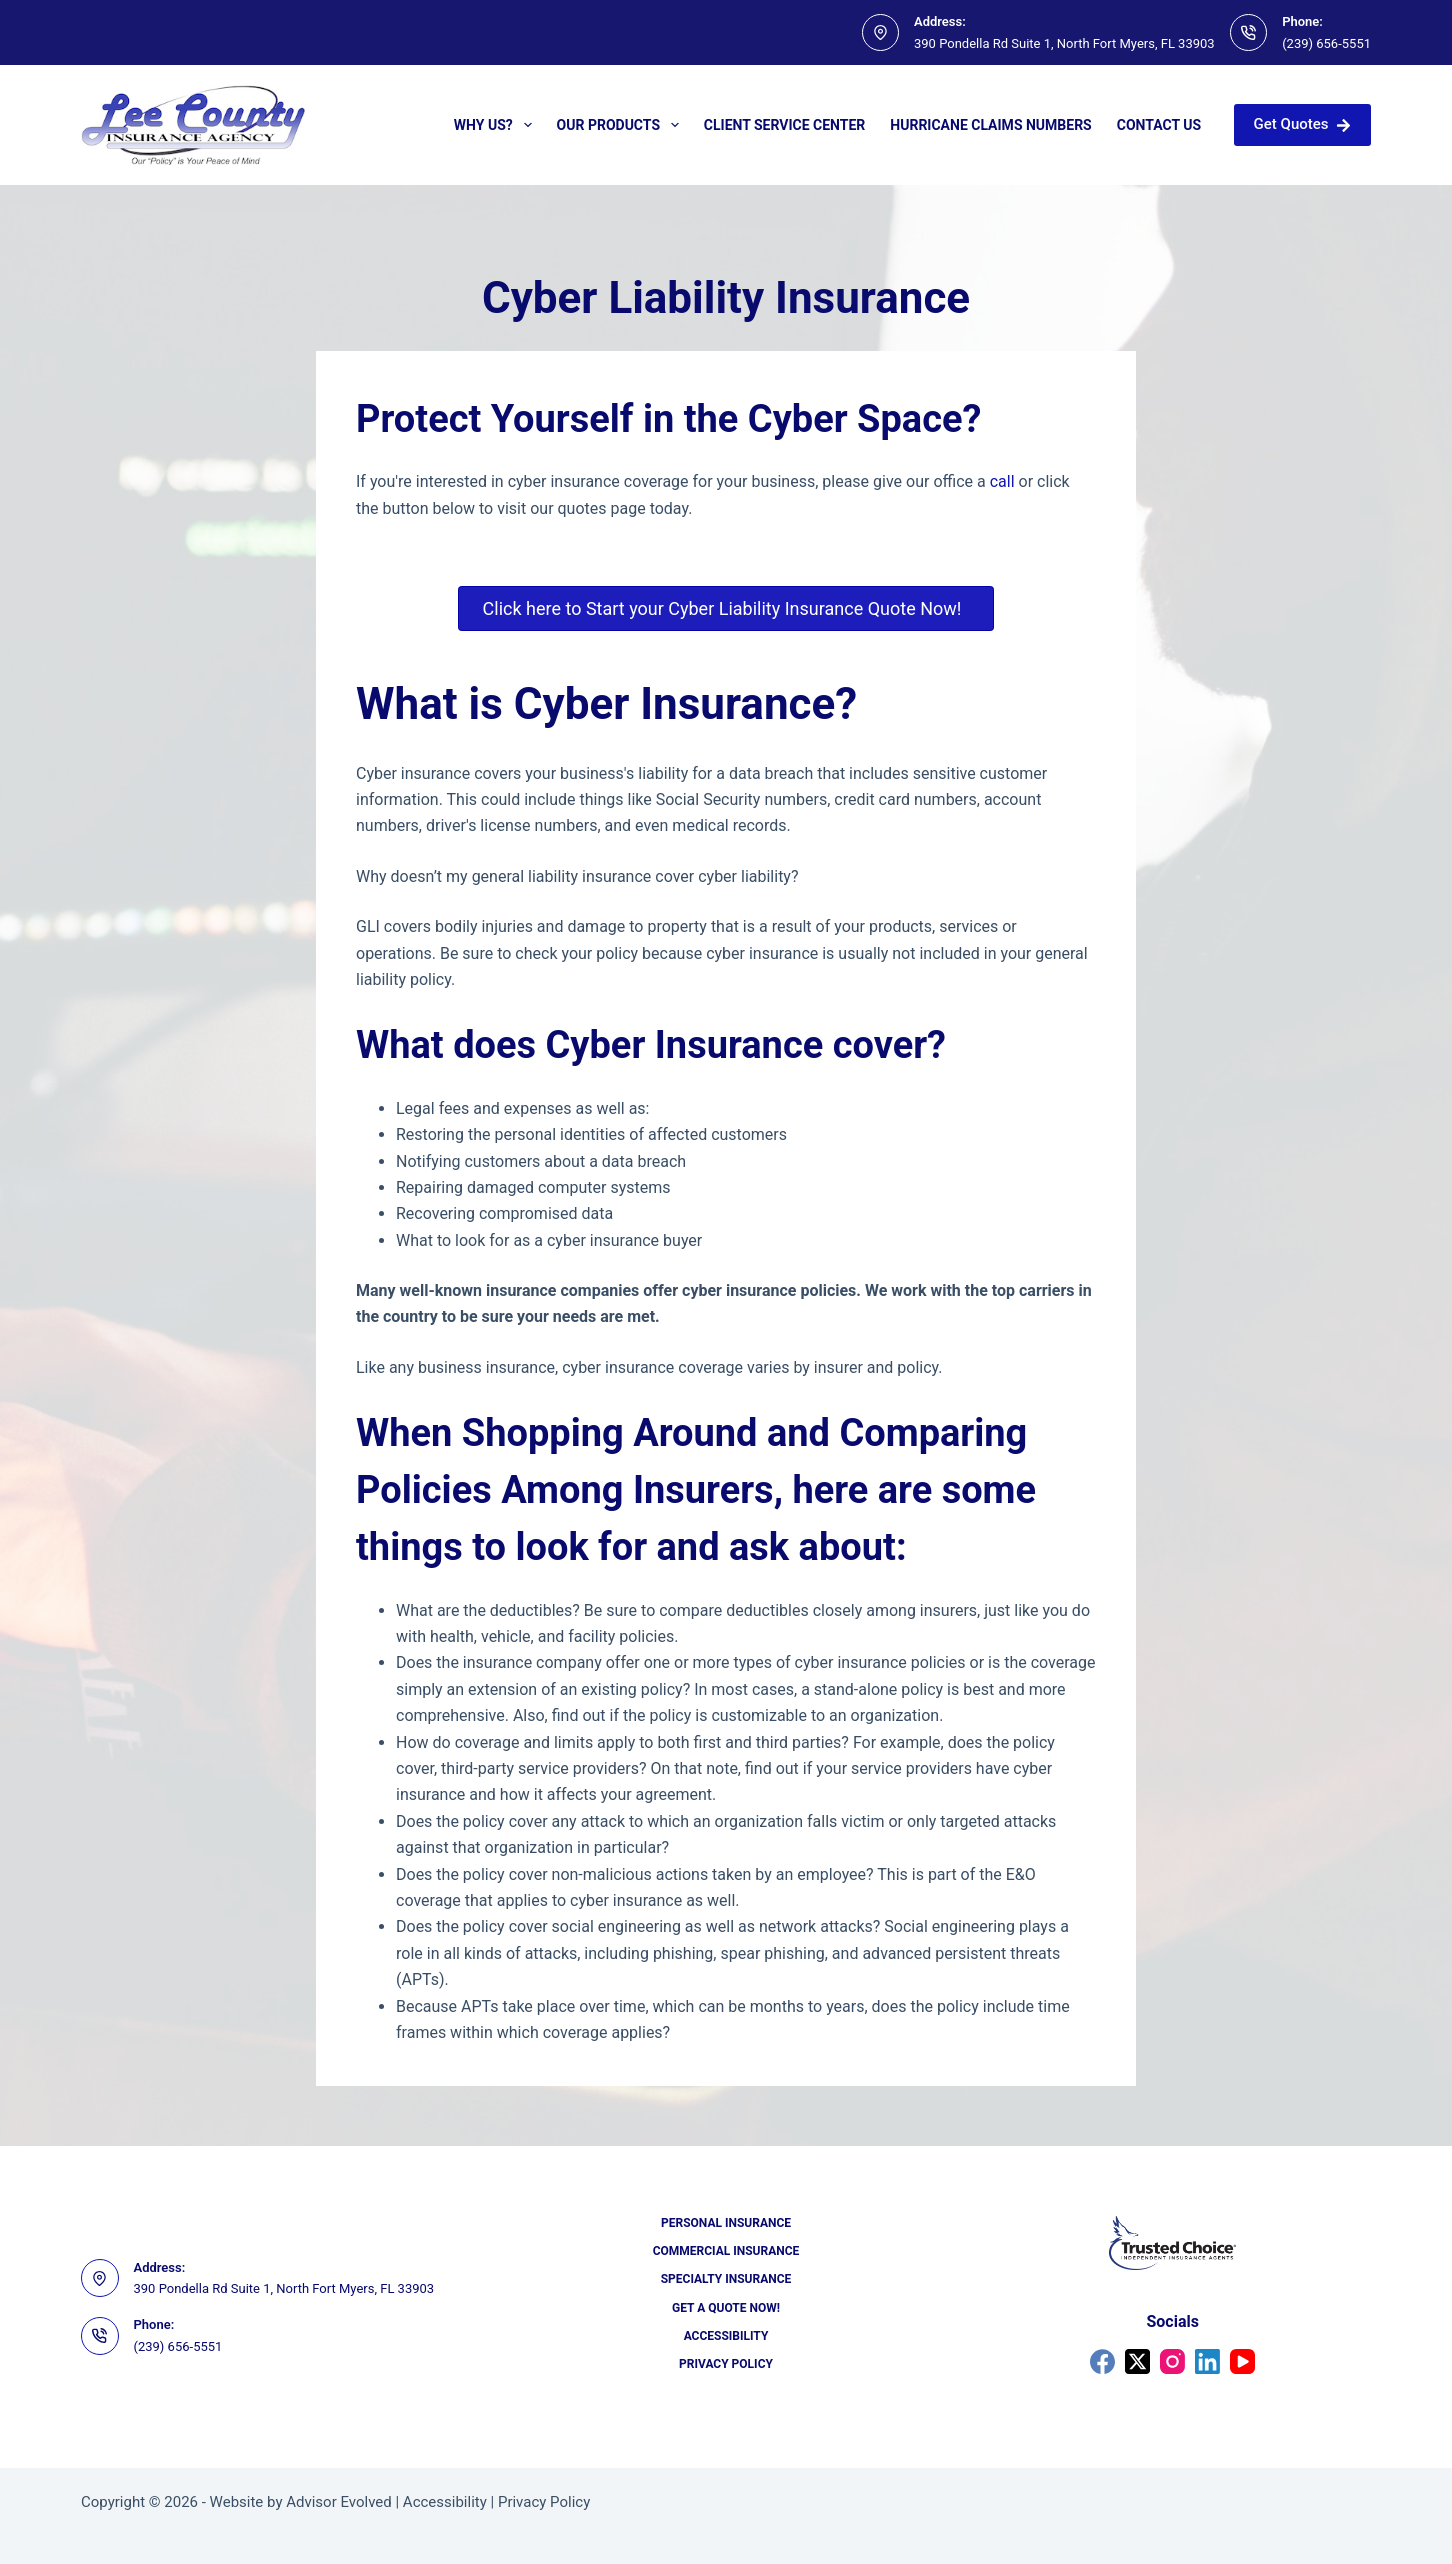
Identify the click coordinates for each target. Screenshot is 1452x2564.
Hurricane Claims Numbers (990, 125)
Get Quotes (1302, 124)
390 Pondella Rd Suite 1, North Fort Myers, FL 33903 (1064, 43)
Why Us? (497, 125)
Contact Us (1159, 125)
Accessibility (726, 2336)
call (1002, 481)
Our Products (622, 125)
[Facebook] (1102, 2361)
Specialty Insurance (726, 2279)
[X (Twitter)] (1137, 2361)
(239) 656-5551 (1326, 43)
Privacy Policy (726, 2364)
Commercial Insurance (726, 2251)
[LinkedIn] (1207, 2361)
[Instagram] (1172, 2361)
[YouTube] (1242, 2361)
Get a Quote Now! (726, 2308)
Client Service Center (785, 125)
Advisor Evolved (339, 2502)
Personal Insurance (726, 2223)
